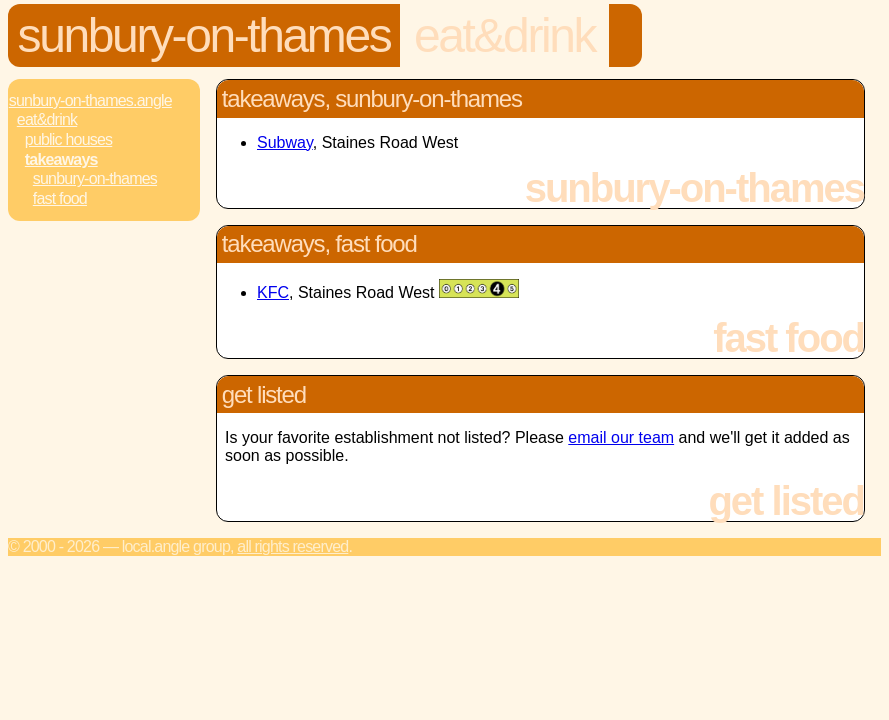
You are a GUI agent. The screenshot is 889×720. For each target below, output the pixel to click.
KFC (273, 292)
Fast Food (60, 198)
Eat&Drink (504, 35)
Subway (285, 142)
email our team (621, 437)
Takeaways (61, 159)
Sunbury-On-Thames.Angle (90, 100)
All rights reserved (292, 546)
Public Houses (68, 139)
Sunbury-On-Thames (204, 35)
